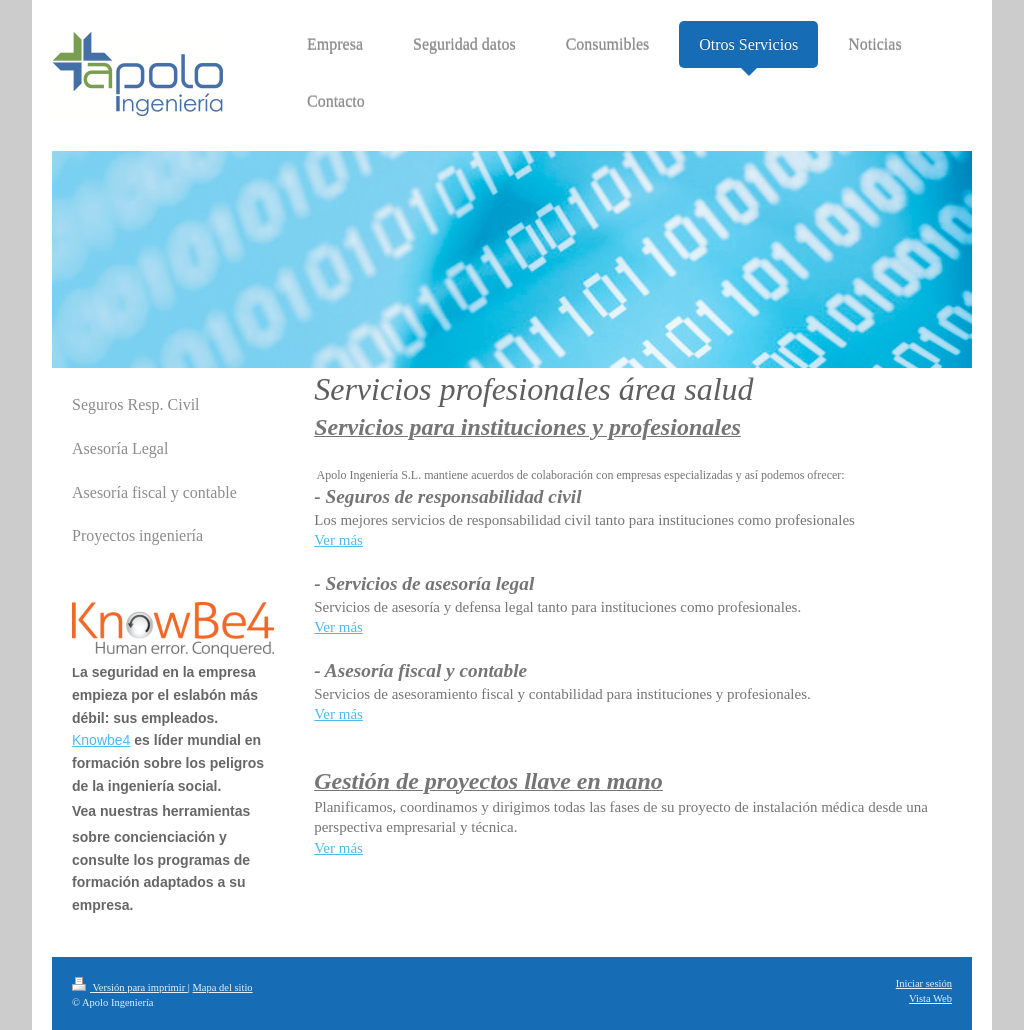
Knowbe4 (101, 740)
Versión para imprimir (130, 987)
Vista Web (930, 998)
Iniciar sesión (924, 983)
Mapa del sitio (223, 987)
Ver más (338, 540)
